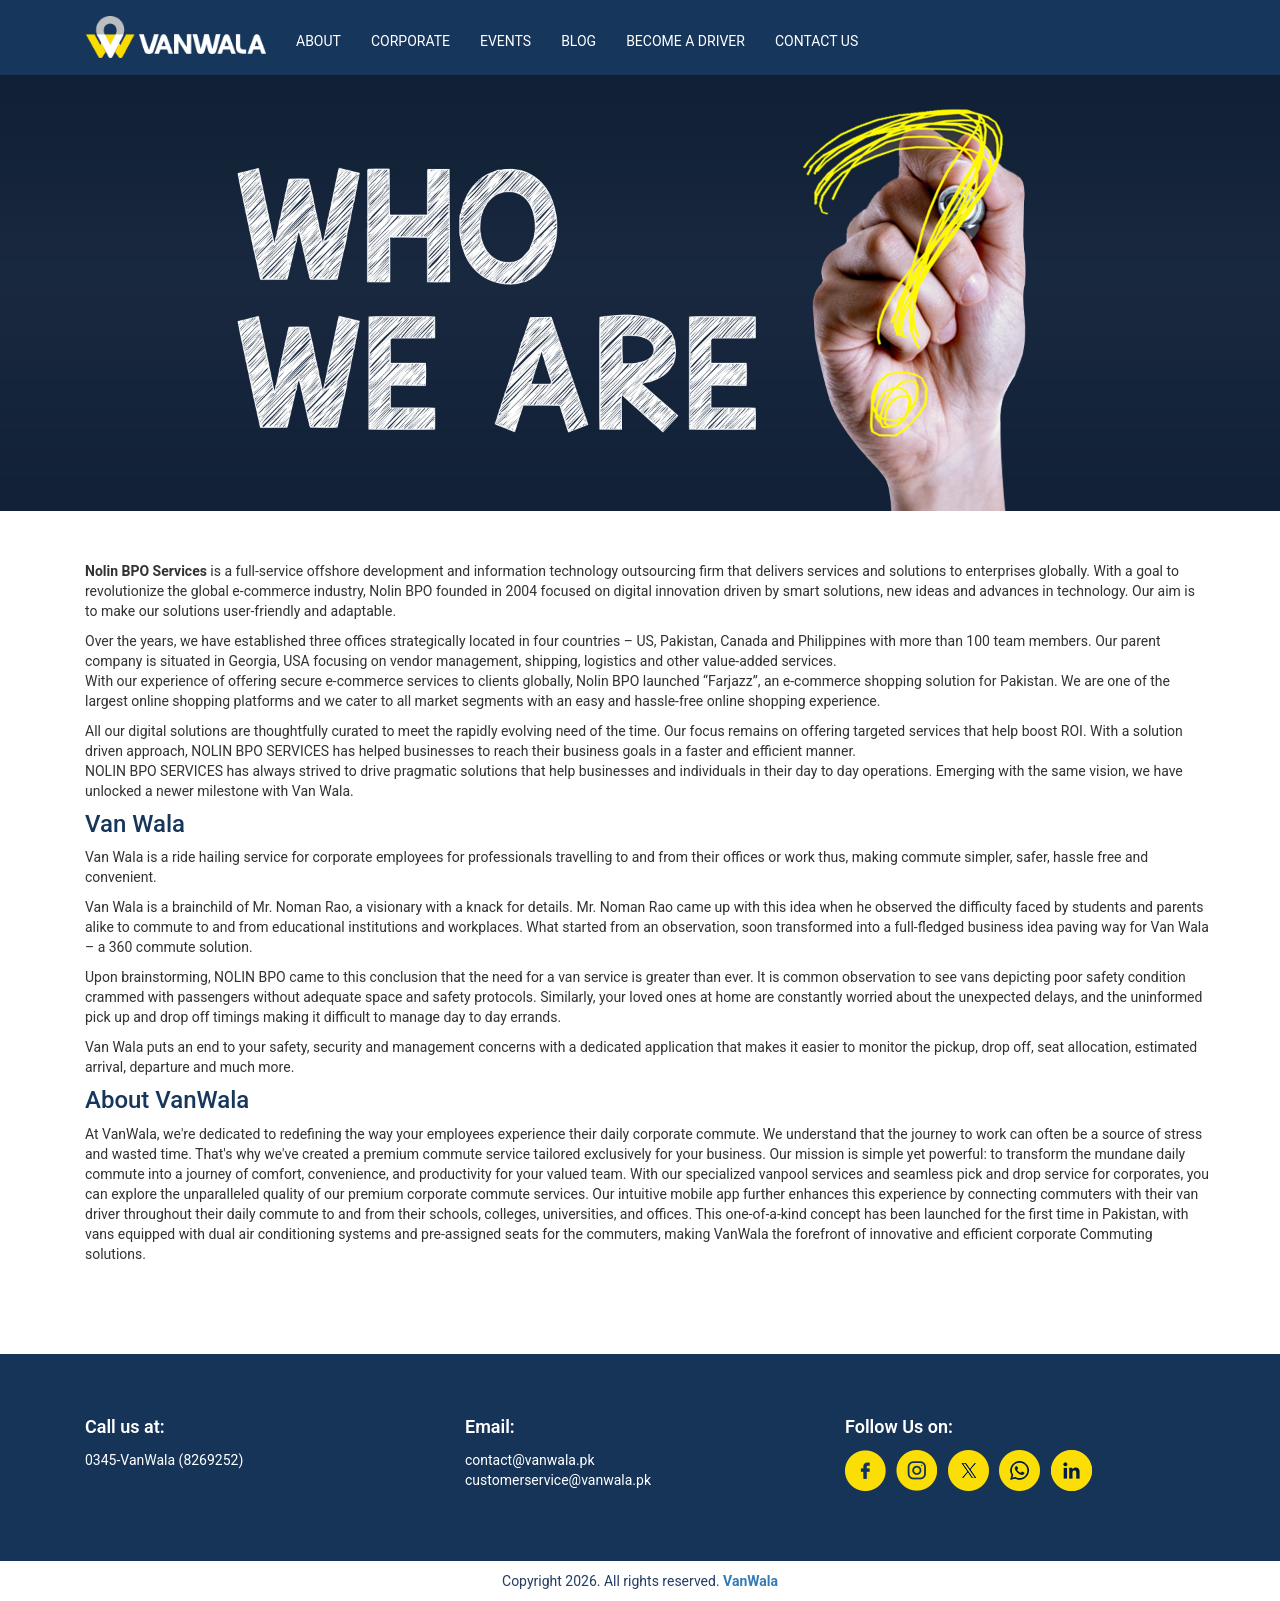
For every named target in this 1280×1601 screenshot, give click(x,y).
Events (505, 41)
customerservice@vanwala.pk (558, 1480)
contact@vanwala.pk (530, 1460)
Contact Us (816, 41)
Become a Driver (685, 41)
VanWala (750, 1581)
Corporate (410, 41)
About (318, 41)
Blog (578, 41)
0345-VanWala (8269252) (164, 1460)
